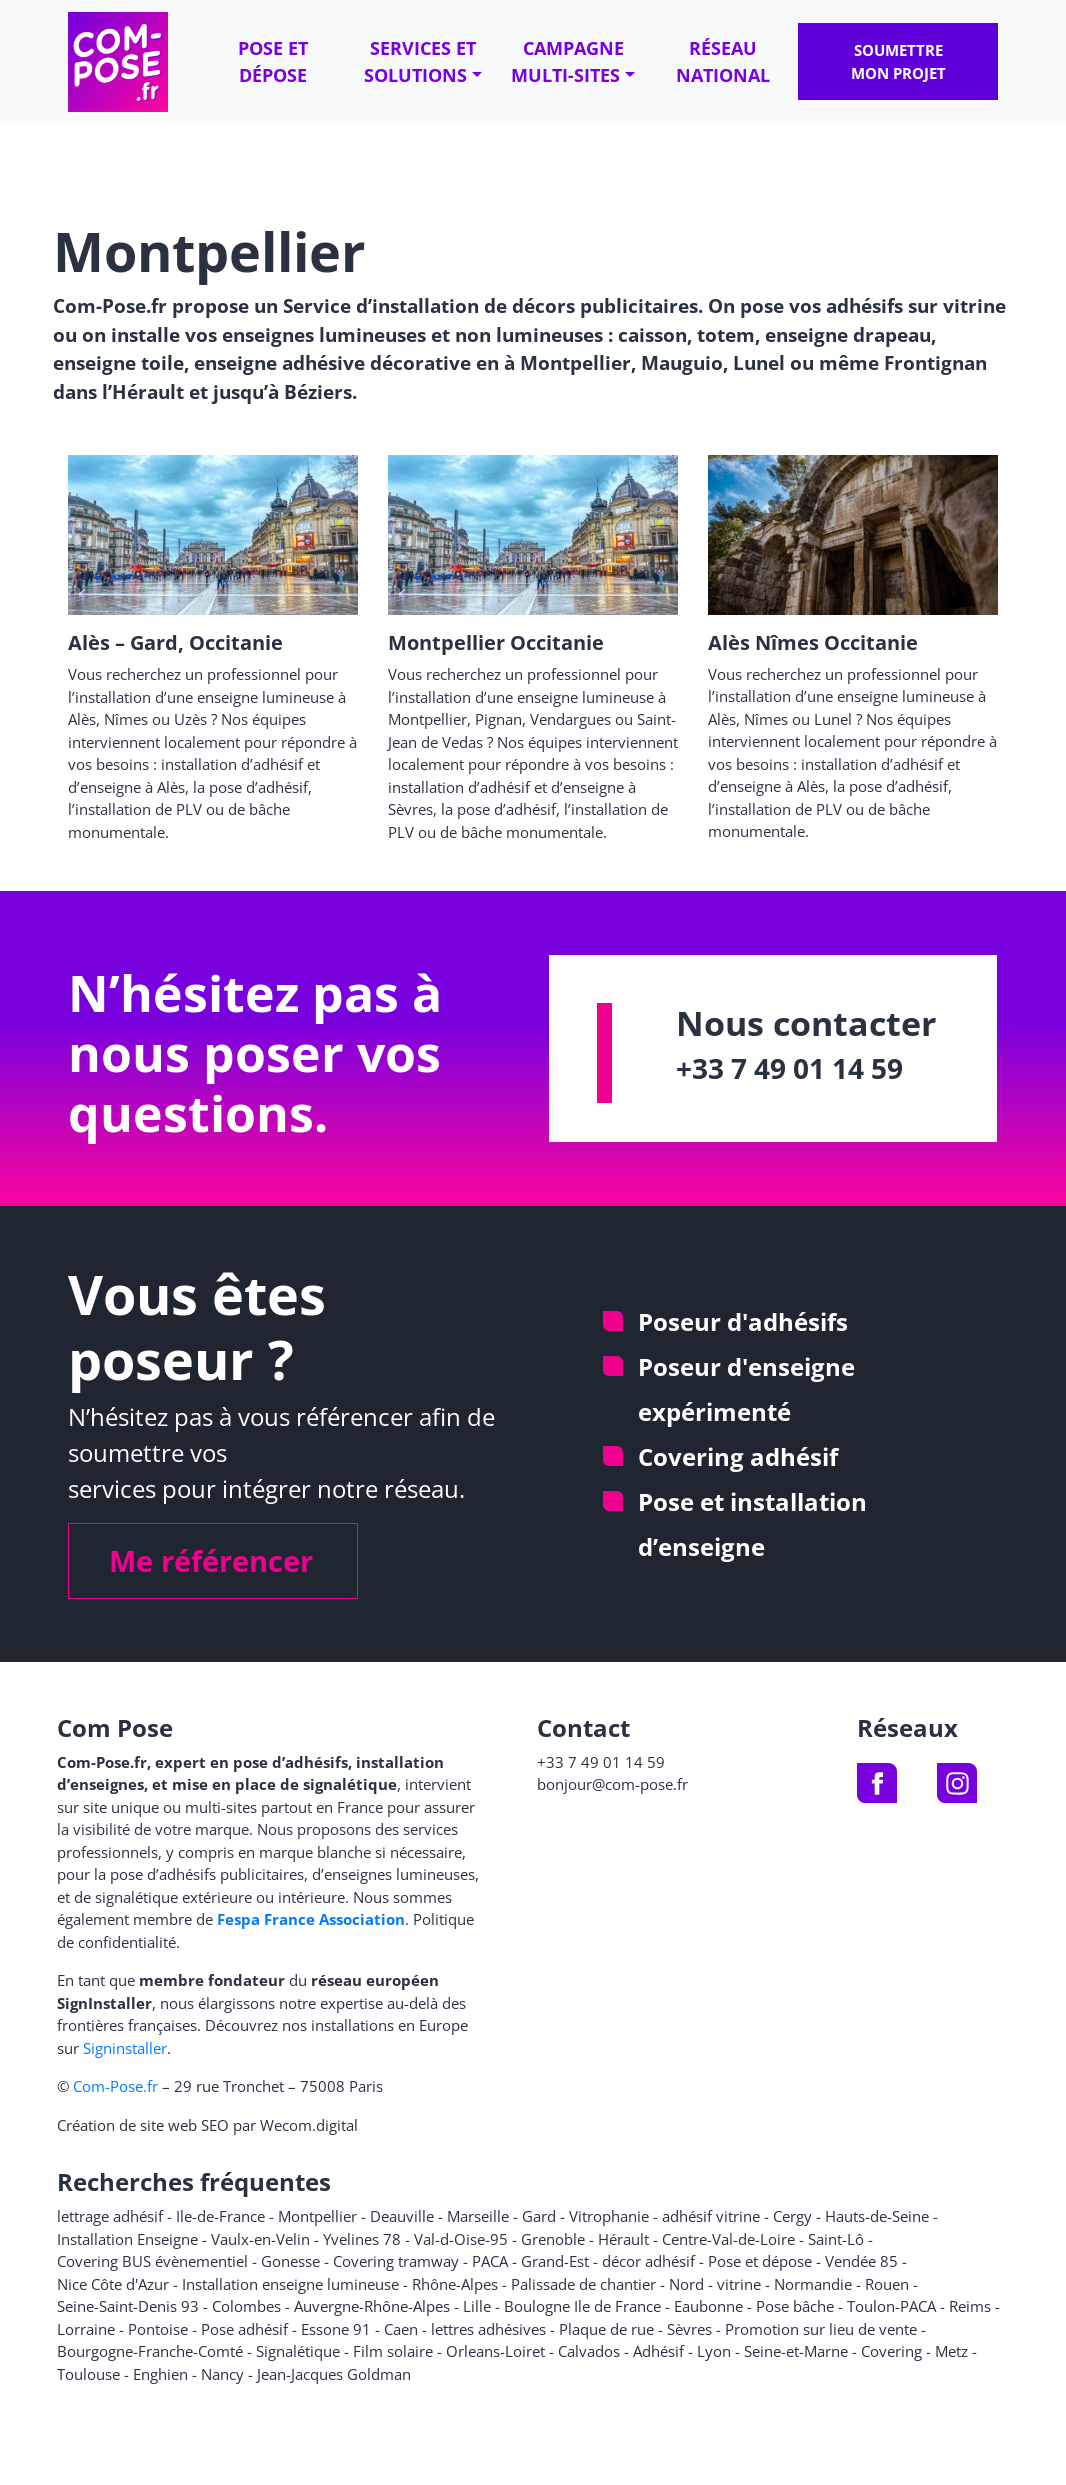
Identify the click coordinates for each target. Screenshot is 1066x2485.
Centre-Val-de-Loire (728, 2239)
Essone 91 (336, 2329)
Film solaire (393, 2351)
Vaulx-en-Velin (260, 2239)
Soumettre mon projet (898, 61)
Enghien (160, 2374)
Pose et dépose (273, 61)
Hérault (623, 2239)
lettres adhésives (488, 2329)
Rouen (887, 2284)
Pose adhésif (244, 2329)
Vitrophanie (609, 2216)
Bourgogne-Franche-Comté (150, 2351)
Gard (539, 2216)
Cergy (792, 2216)
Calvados (589, 2351)
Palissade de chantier (583, 2284)
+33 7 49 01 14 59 (789, 1068)
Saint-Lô (836, 2239)
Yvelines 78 (362, 2239)
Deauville (402, 2216)
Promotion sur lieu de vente (821, 2329)
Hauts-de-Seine (877, 2216)
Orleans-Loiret (495, 2351)
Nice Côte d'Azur (113, 2284)
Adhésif (658, 2351)
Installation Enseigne (127, 2239)
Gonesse (290, 2261)
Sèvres (689, 2329)
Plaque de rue (606, 2329)
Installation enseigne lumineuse (290, 2284)
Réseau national (723, 61)
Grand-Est (555, 2261)
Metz (951, 2351)
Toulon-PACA (891, 2306)
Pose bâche (795, 2306)
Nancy (222, 2374)
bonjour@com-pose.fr (612, 1784)
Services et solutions (420, 61)
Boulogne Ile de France (582, 2306)
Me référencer (211, 1560)
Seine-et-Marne (796, 2351)
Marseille (478, 2216)
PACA (490, 2261)
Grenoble (553, 2239)
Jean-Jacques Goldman (334, 2374)
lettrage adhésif (110, 2216)
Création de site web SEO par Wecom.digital (207, 2125)
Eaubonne (708, 2306)
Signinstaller (125, 2048)
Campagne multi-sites (567, 61)
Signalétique (298, 2351)
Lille (477, 2306)
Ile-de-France (220, 2216)
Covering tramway (396, 2261)
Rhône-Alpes (455, 2284)
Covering (891, 2351)
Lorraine (86, 2329)
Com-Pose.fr (115, 2086)
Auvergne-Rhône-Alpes (372, 2306)
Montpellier (317, 2216)
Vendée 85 (861, 2261)
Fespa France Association (311, 1919)
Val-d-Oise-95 (461, 2239)
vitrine (739, 2284)
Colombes (246, 2306)
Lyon (714, 2351)
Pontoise (158, 2329)
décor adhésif (648, 2261)
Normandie (813, 2284)
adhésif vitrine (711, 2216)
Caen (401, 2329)
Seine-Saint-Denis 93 (128, 2306)
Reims (970, 2306)
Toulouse (88, 2374)
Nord (686, 2284)
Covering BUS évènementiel (152, 2261)
